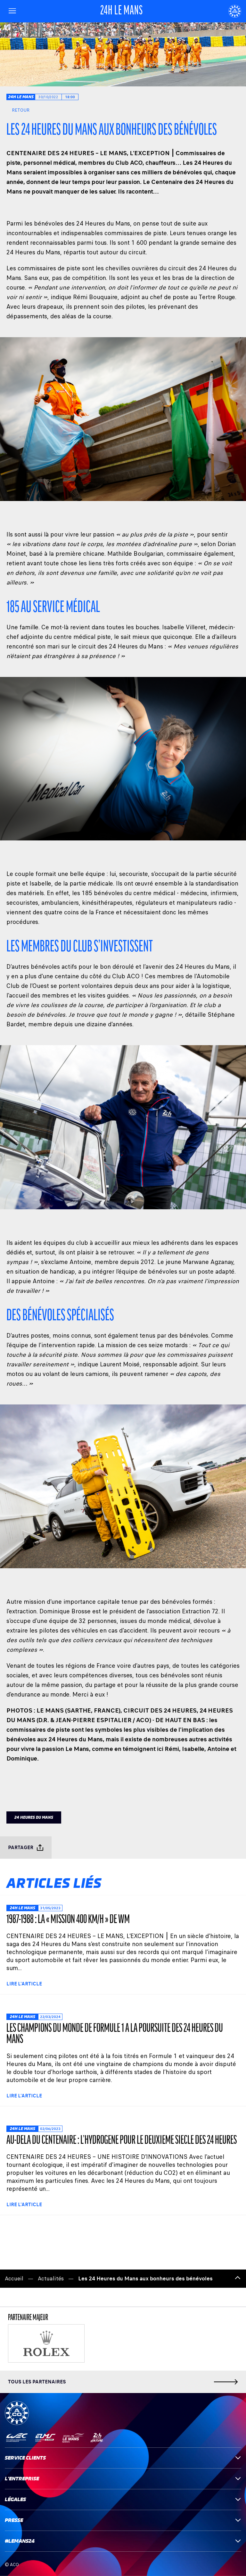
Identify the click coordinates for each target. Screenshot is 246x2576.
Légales (123, 2499)
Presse (123, 2520)
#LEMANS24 (123, 2541)
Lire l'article (24, 1983)
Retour (17, 110)
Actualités (51, 2279)
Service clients (123, 2457)
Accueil (14, 2279)
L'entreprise (123, 2478)
